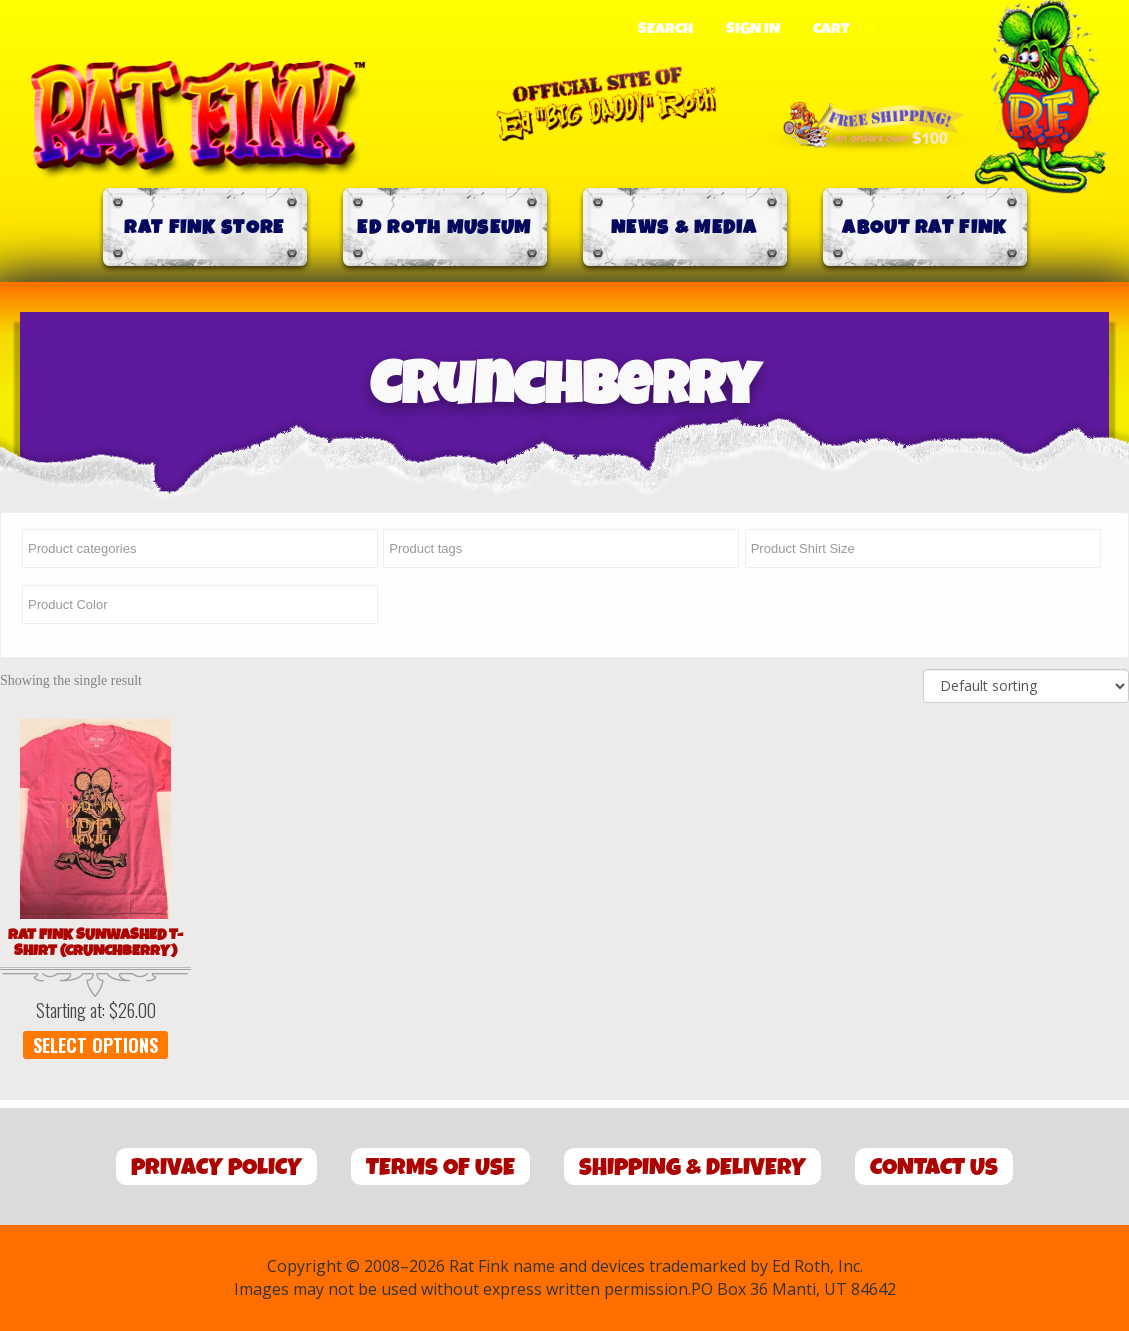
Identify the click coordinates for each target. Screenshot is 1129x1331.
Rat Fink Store (204, 227)
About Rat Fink (924, 227)
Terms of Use (440, 1167)
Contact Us (934, 1167)
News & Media (684, 227)
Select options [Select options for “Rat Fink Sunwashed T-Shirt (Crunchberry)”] (95, 1045)
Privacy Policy (216, 1167)
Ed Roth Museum (444, 227)
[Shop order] (1026, 686)
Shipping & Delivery (692, 1167)
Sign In (753, 29)
